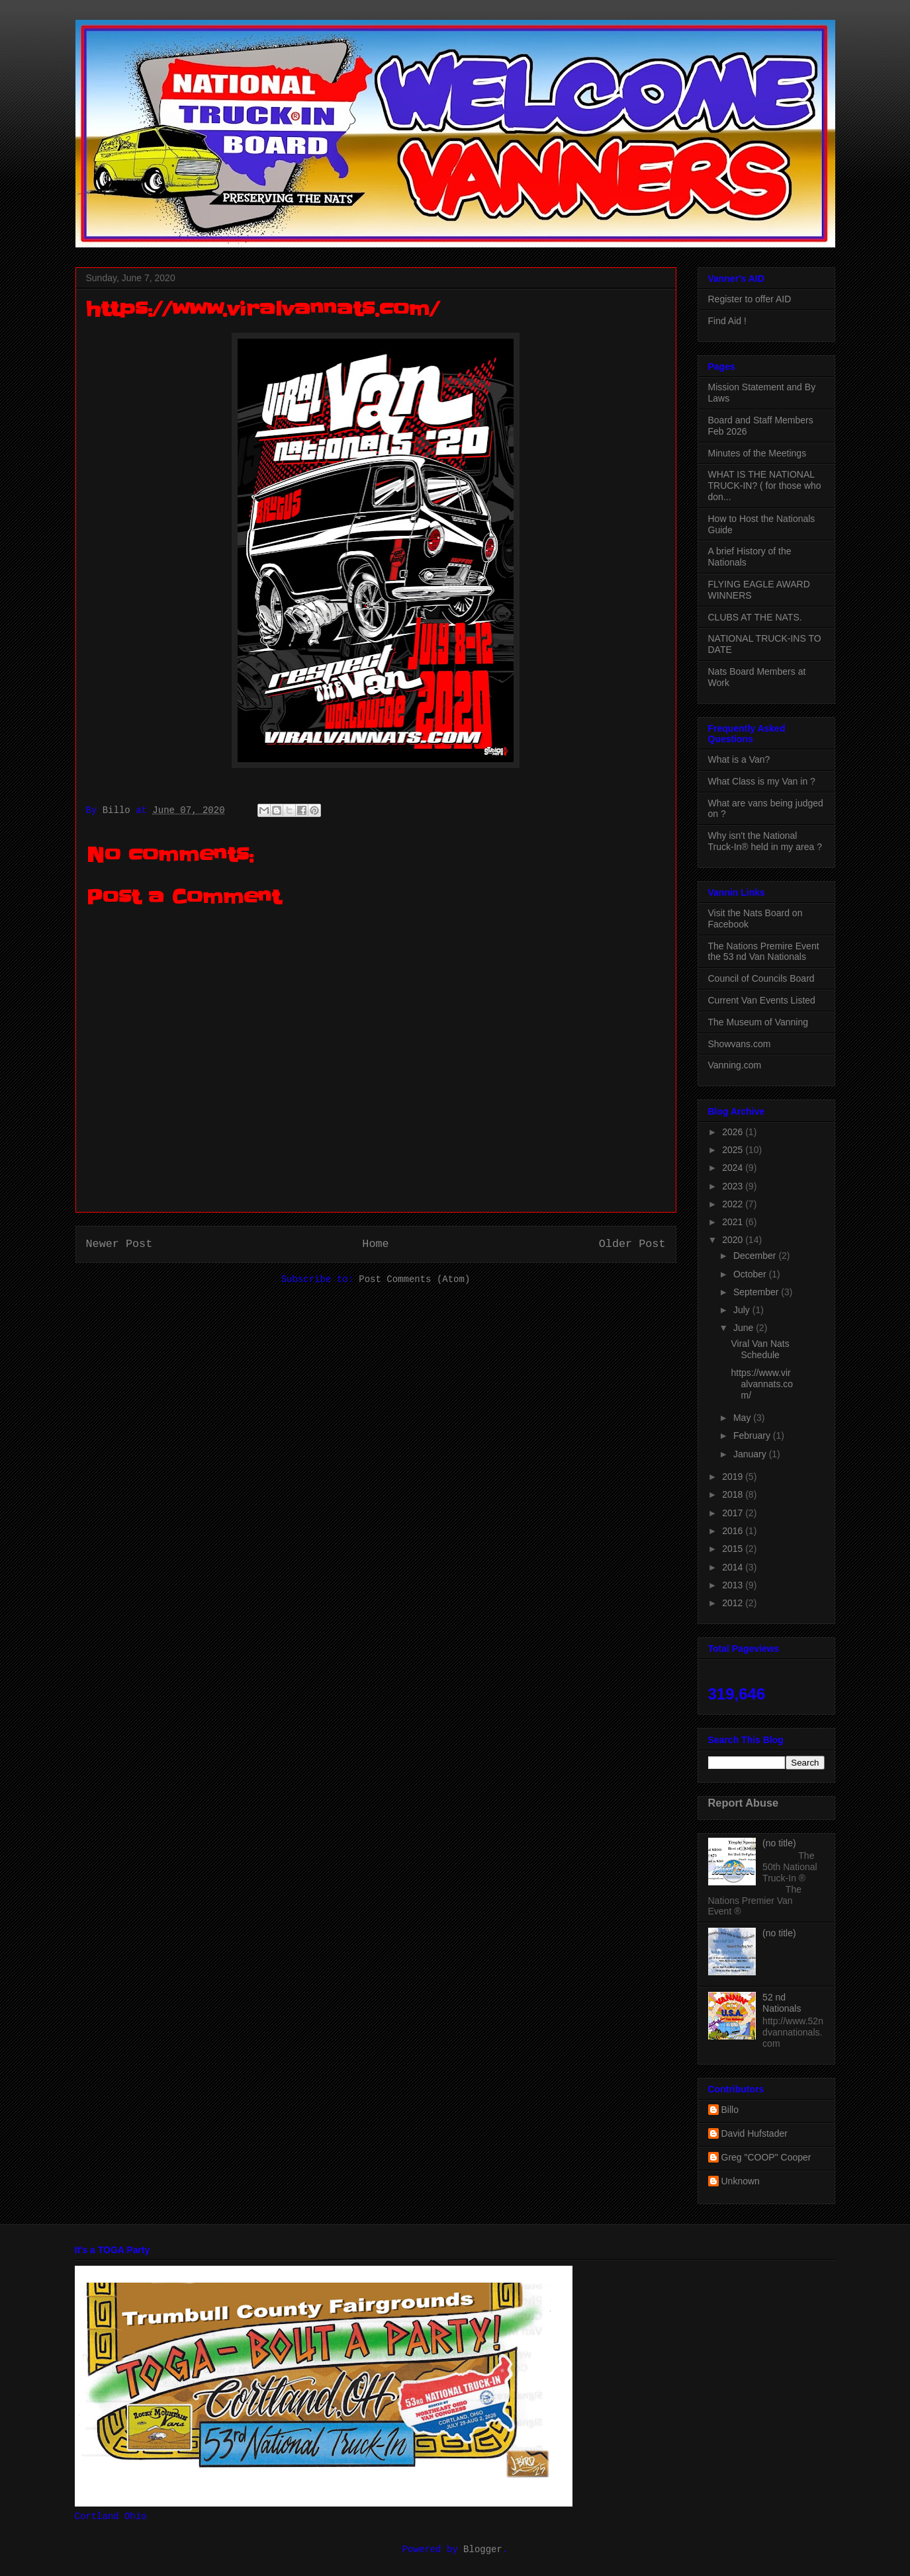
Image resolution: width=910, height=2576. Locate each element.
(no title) (779, 1843)
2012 (733, 1603)
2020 (733, 1239)
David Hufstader (754, 2133)
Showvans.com (739, 1044)
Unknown (740, 2181)
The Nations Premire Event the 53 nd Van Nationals (763, 952)
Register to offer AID (750, 299)
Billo (730, 2109)
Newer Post (119, 1244)
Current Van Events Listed (761, 1000)
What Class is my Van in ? (761, 781)
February (753, 1435)
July (742, 1310)
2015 (733, 1548)
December (755, 1255)
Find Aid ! (727, 321)
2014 (733, 1567)
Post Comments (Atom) (414, 1279)
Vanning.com (735, 1065)
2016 (733, 1530)
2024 (733, 1167)
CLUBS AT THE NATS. (755, 617)
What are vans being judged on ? (765, 809)
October (751, 1274)
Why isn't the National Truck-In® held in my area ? (765, 841)
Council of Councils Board (761, 978)
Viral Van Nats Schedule (760, 1349)
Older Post (632, 1244)
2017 (733, 1513)
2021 (733, 1222)
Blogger (482, 2549)
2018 (733, 1494)
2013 (733, 1585)
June (744, 1327)
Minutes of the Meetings (757, 453)
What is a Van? (739, 759)
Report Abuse (743, 1803)
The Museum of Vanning (758, 1022)
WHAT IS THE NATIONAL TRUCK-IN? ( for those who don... (764, 485)
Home (375, 1244)
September (757, 1292)
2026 (733, 1132)
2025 (733, 1149)
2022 (733, 1204)
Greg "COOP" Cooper (766, 2157)
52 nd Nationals (781, 2003)
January (751, 1454)
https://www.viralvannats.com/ (762, 1383)
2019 (733, 1476)
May (743, 1417)
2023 (733, 1186)
